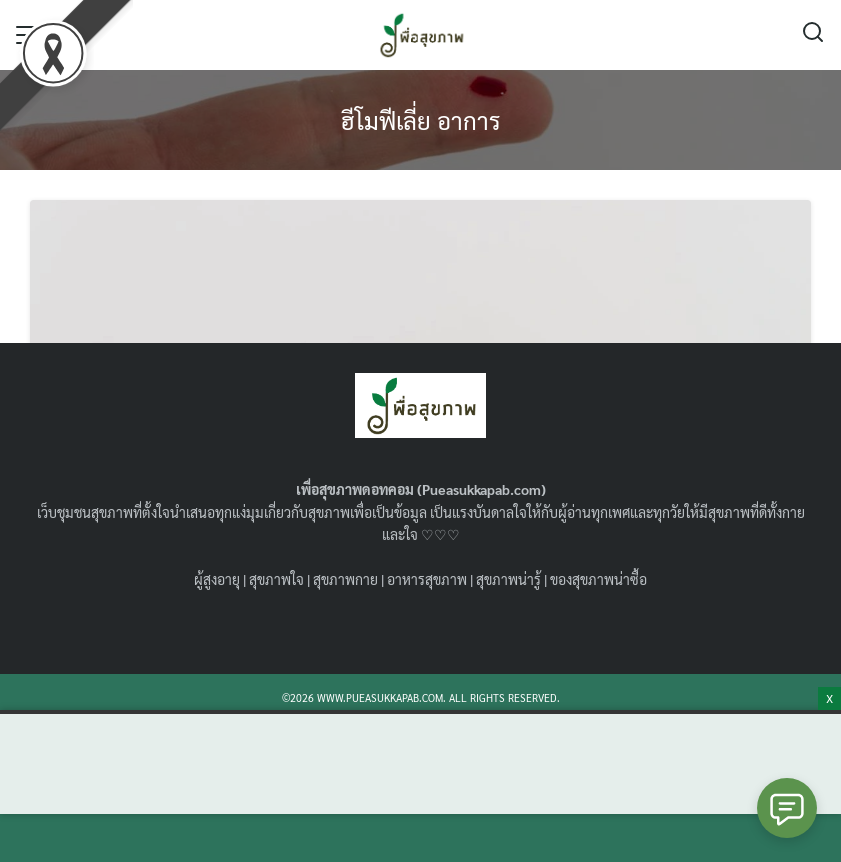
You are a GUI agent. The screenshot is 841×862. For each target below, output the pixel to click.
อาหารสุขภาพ (427, 579)
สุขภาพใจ (276, 579)
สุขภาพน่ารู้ (508, 579)
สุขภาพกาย (345, 579)
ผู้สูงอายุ (217, 579)
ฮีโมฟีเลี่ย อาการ (421, 120)
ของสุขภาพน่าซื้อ (598, 579)
